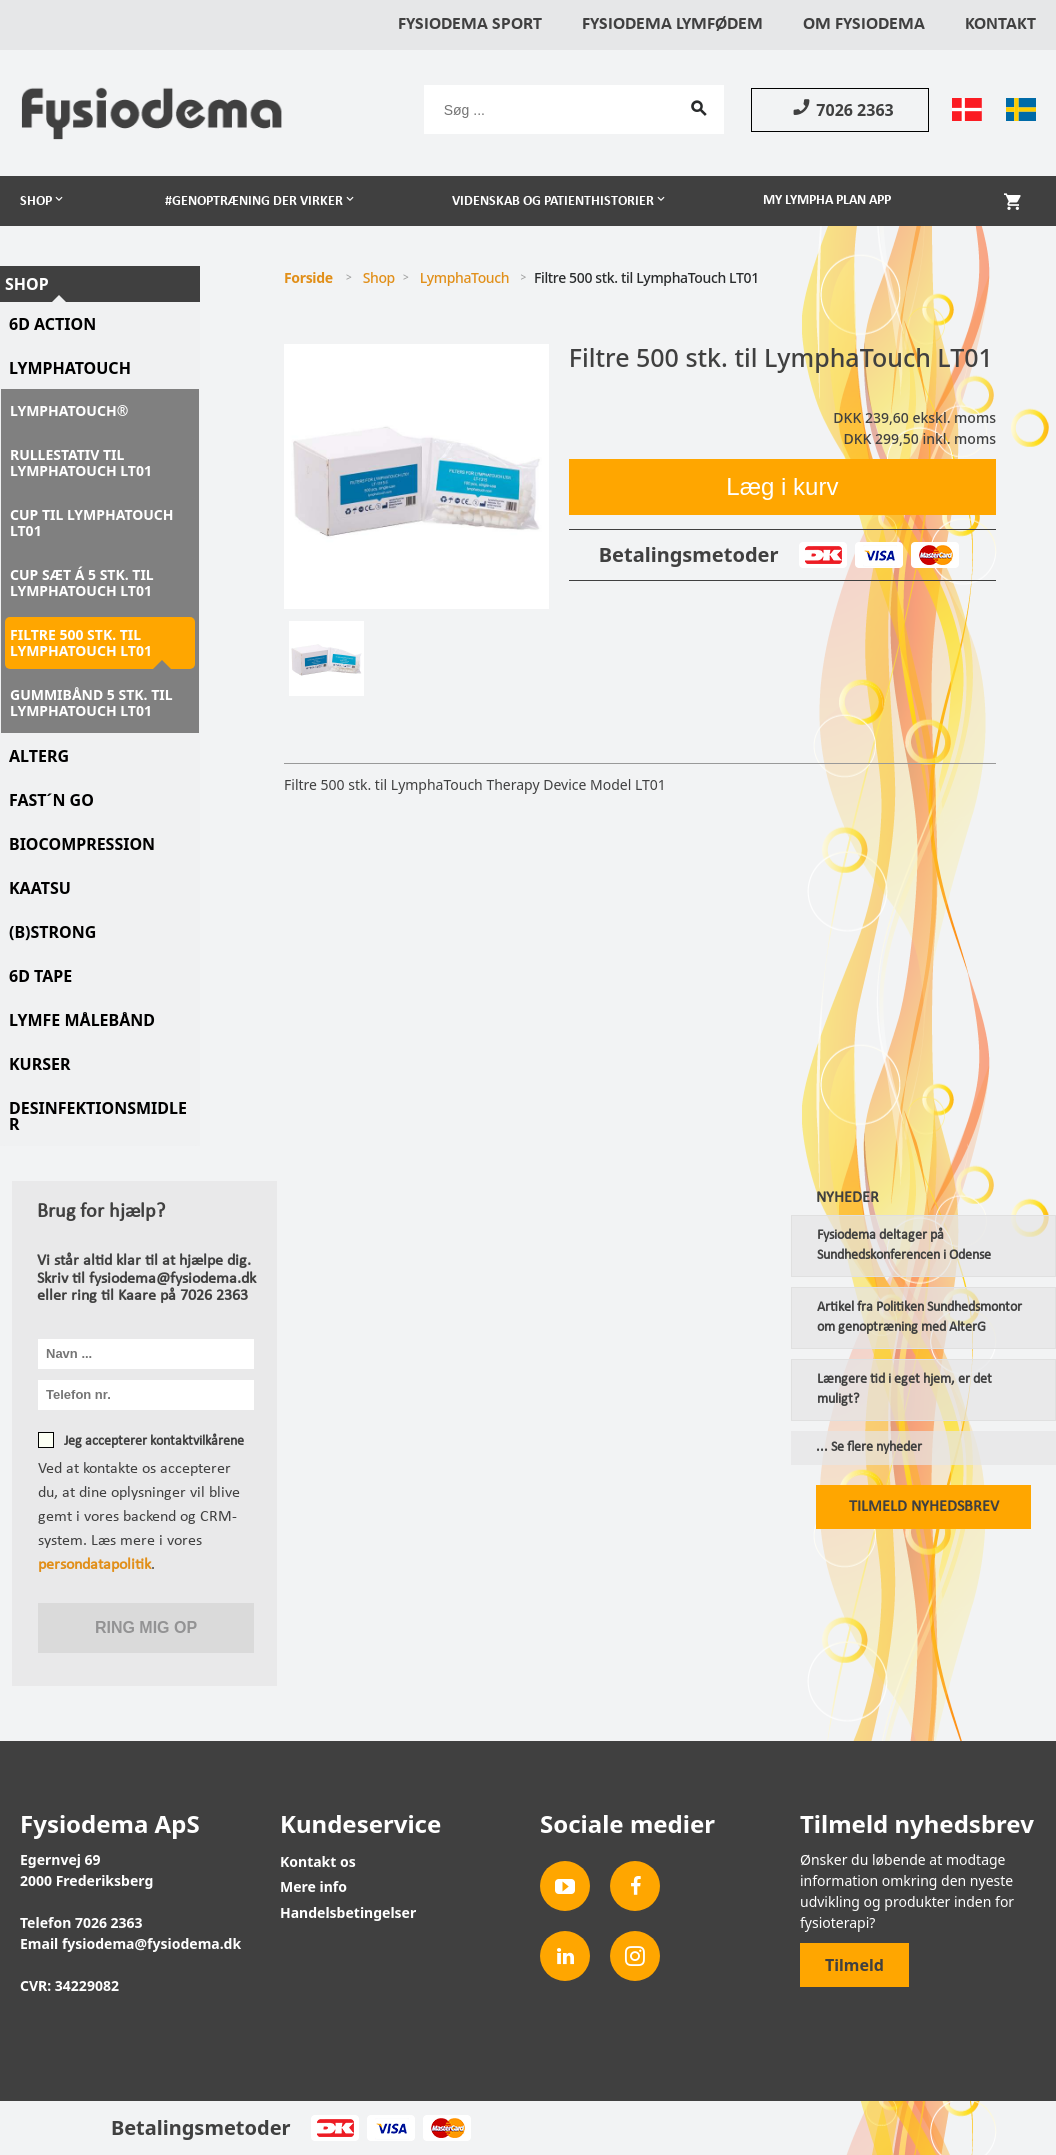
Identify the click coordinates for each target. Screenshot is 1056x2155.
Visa (878, 555)
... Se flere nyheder (869, 1448)
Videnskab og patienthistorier (553, 201)
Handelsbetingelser (348, 1912)
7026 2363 (839, 109)
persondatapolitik (94, 1565)
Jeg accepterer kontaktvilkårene (154, 1441)
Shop (36, 201)
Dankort (822, 555)
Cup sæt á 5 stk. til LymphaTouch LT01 (82, 582)
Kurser (40, 1064)
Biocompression (82, 844)
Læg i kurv (782, 486)
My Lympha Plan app (827, 200)
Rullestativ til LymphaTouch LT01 (81, 462)
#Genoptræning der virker (254, 201)
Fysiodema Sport (470, 24)
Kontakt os (318, 1861)
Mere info (313, 1886)
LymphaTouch (70, 368)
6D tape (40, 976)
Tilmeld (854, 1965)
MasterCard (934, 555)
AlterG (39, 756)
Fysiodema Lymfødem (672, 24)
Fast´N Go (51, 800)
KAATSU (40, 888)
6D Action (52, 324)
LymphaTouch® (69, 410)
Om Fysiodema (864, 24)
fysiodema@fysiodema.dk (151, 1943)
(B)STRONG (52, 932)
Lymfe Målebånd (82, 1020)
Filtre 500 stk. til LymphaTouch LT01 (81, 642)
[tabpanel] (416, 476)
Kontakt (1000, 24)
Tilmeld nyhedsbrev (924, 1507)
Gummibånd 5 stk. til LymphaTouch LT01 (91, 702)
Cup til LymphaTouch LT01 (92, 522)
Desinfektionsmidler (98, 1116)
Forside (308, 277)
